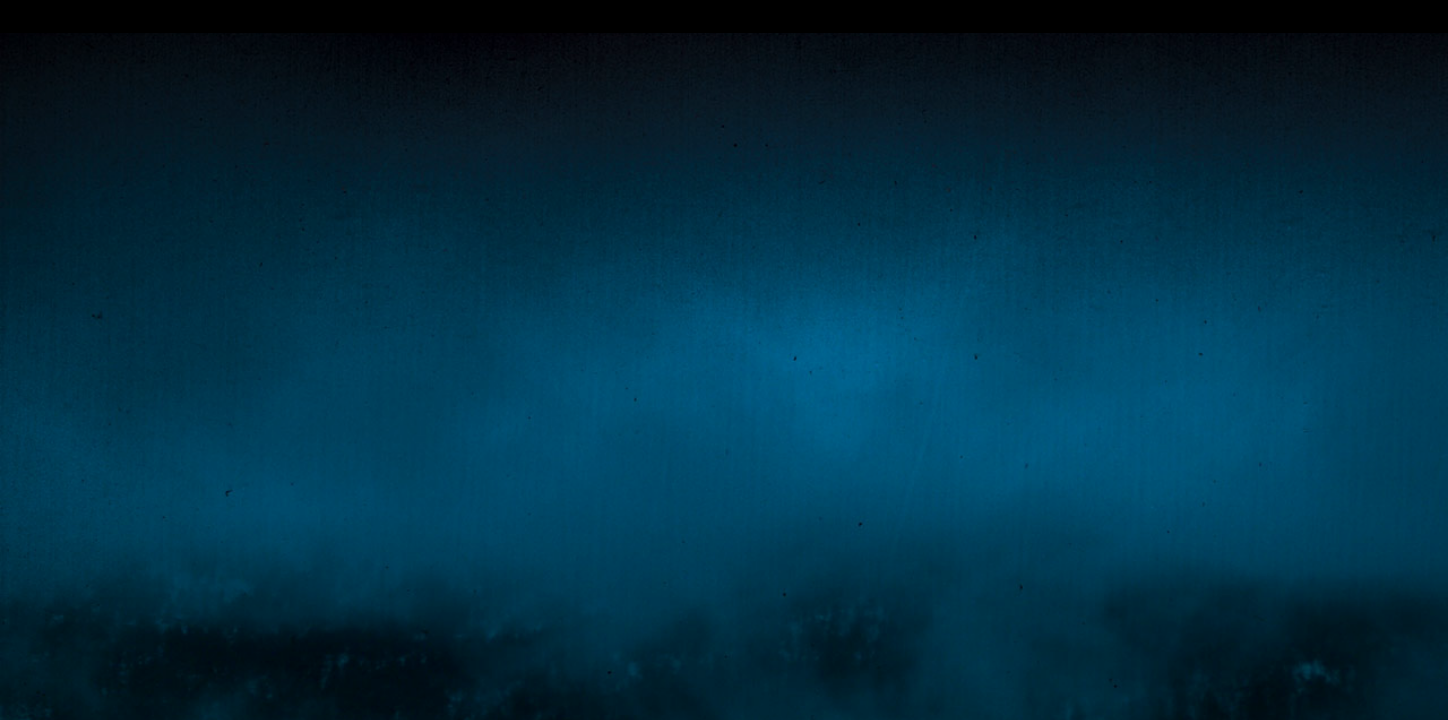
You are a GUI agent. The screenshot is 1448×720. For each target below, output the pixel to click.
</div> (724, 16)
